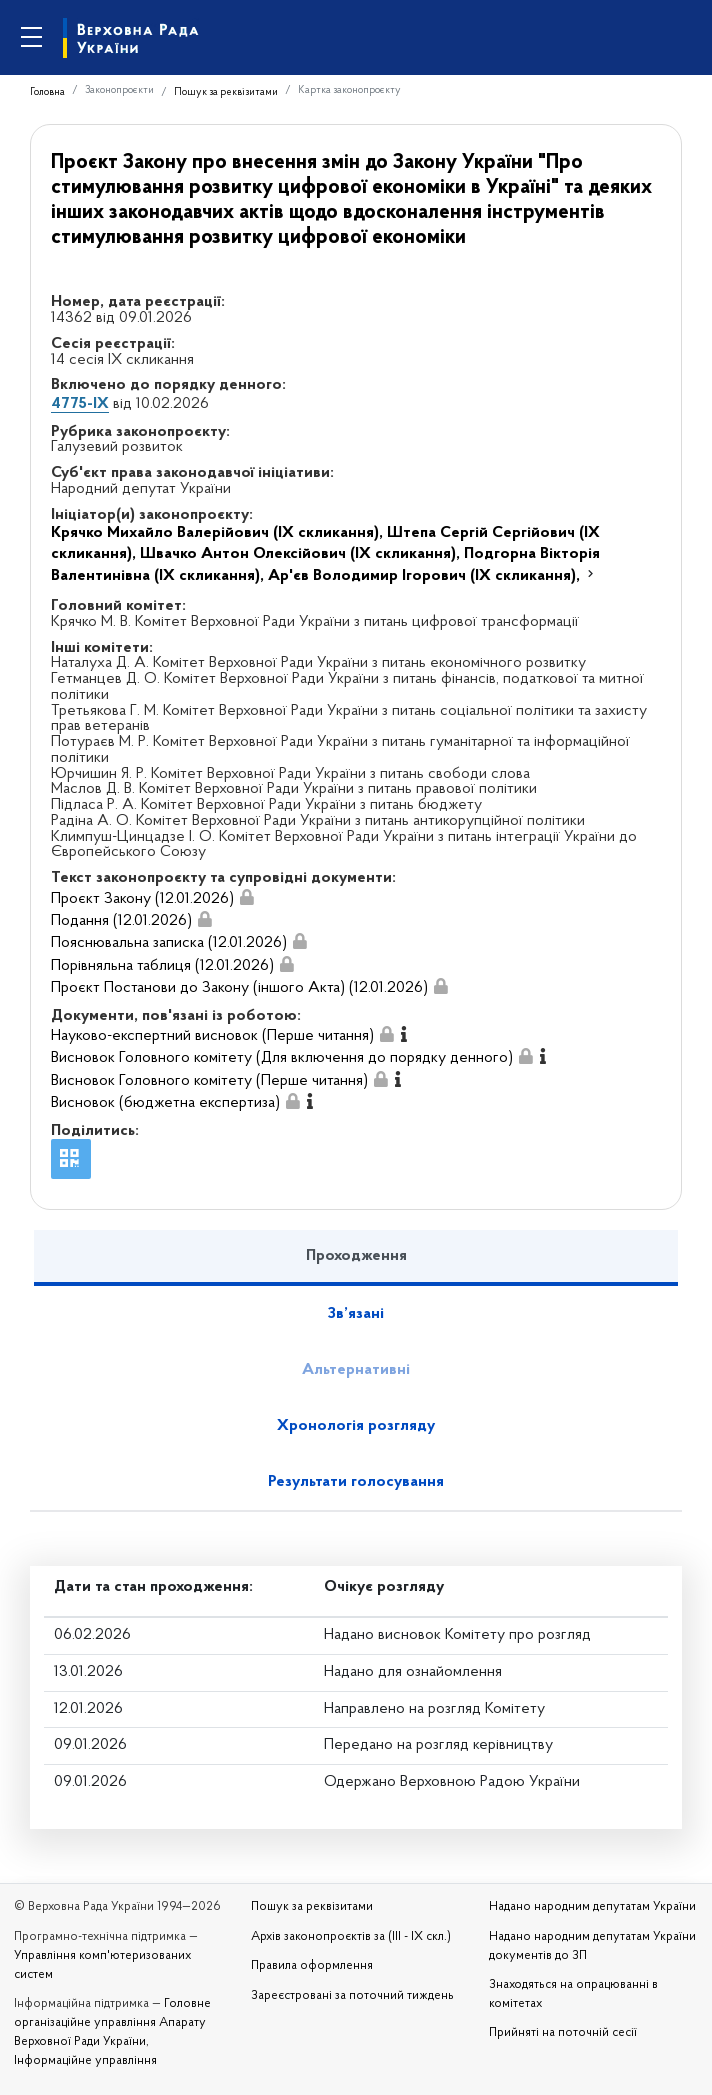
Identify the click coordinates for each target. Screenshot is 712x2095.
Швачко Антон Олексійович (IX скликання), (302, 554)
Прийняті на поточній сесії (563, 2033)
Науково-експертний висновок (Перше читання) (212, 1036)
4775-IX (80, 404)
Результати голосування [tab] (356, 1482)
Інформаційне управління (85, 2061)
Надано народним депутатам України (592, 1907)
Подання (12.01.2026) (121, 921)
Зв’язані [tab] (356, 1314)
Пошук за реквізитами (226, 92)
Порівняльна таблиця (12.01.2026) (162, 966)
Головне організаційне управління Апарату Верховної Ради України (112, 2023)
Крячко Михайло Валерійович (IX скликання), (219, 533)
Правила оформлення (312, 1966)
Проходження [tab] (356, 1256)
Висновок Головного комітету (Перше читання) (209, 1081)
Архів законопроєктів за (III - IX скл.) (351, 1937)
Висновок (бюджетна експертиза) (165, 1103)
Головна (47, 92)
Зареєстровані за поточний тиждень (352, 1996)
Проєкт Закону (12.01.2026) (142, 899)
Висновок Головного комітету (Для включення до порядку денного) (282, 1058)
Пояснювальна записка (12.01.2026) (169, 943)
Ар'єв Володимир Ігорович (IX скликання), (426, 576)
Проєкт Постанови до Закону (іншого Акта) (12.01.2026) (239, 988)
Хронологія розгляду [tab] (356, 1426)
